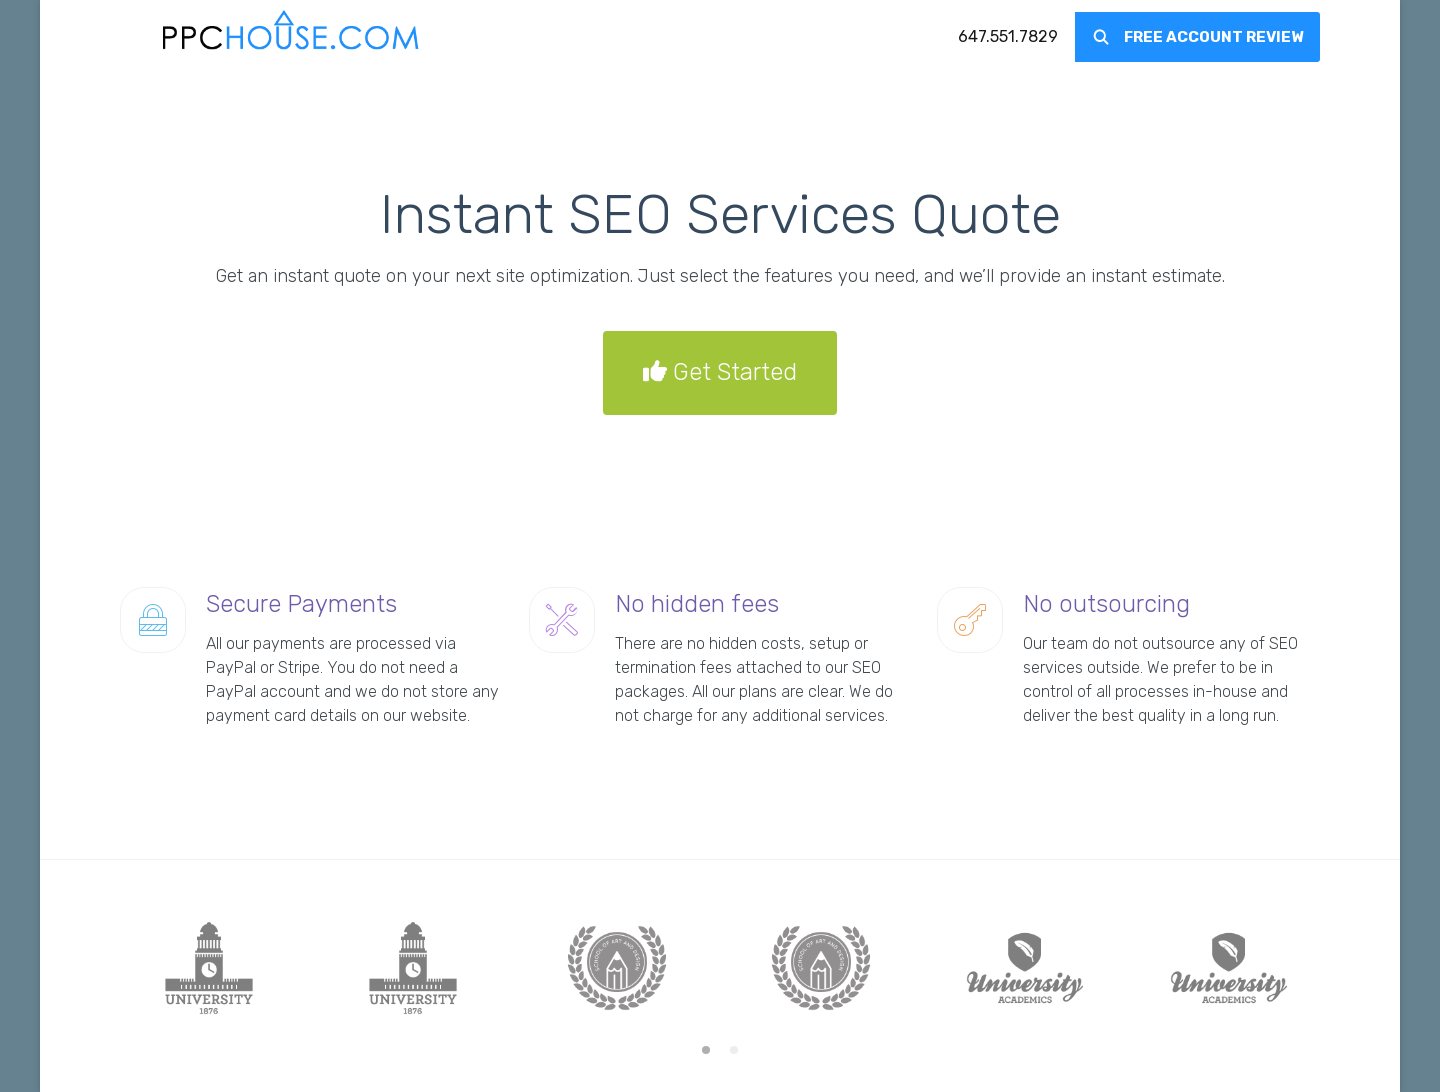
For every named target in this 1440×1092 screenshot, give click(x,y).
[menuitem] (1008, 37)
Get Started (720, 373)
